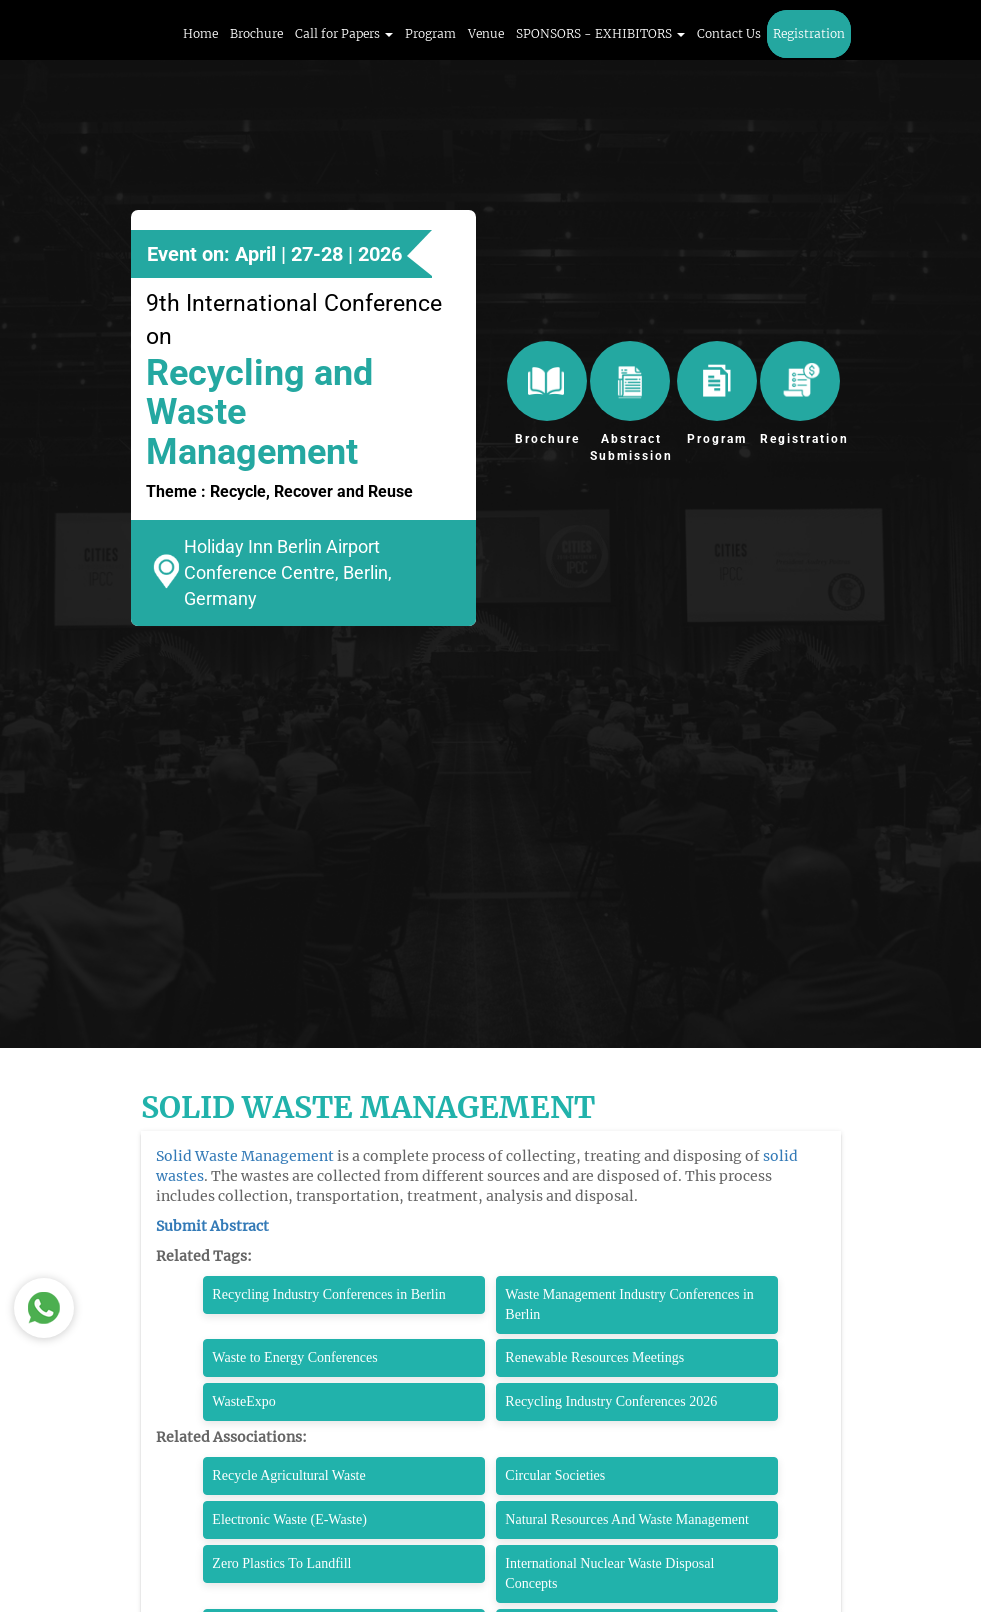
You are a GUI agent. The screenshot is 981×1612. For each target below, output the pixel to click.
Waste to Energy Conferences (294, 1357)
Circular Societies (555, 1475)
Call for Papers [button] (344, 33)
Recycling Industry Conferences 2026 (611, 1401)
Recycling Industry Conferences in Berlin (328, 1294)
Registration (809, 33)
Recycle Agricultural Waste (288, 1475)
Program (430, 33)
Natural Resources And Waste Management (627, 1519)
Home (200, 33)
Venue (486, 33)
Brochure (256, 33)
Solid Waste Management (245, 1156)
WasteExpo (243, 1401)
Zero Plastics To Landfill (281, 1563)
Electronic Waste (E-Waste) (289, 1519)
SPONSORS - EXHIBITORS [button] (600, 33)
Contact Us (729, 33)
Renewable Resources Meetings (594, 1357)
